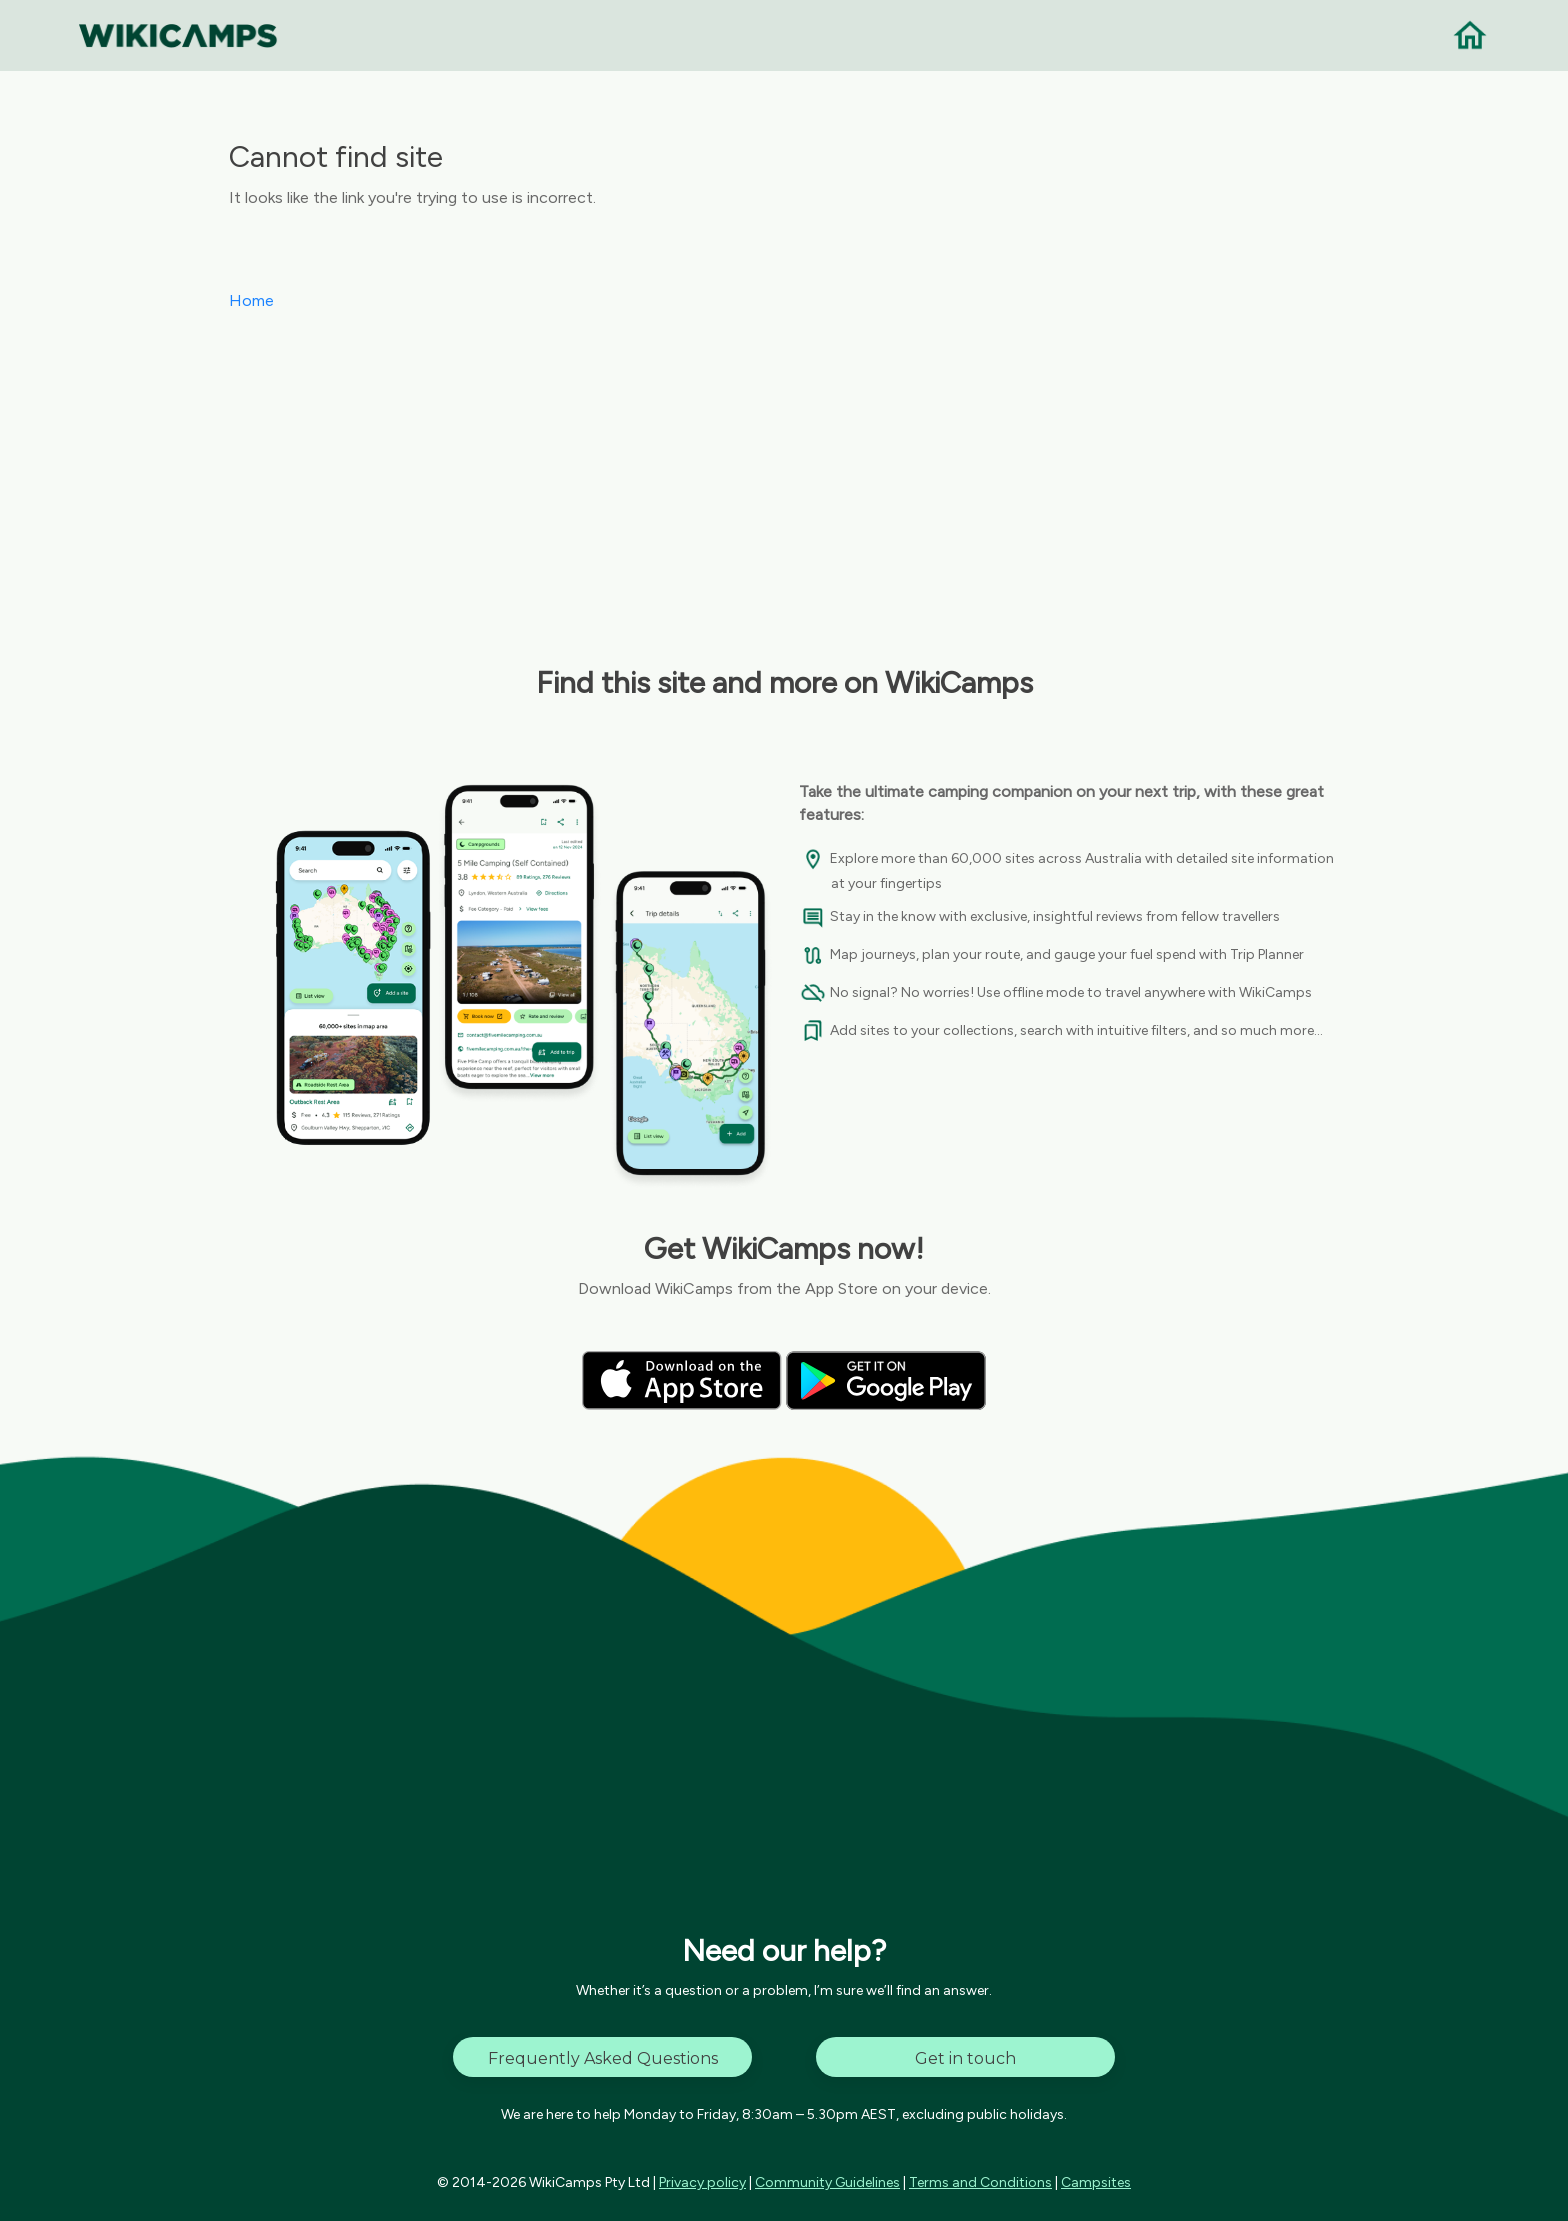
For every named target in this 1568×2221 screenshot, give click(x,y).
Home (251, 300)
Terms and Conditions (980, 2182)
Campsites (1096, 2182)
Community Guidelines (827, 2182)
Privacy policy (702, 2182)
